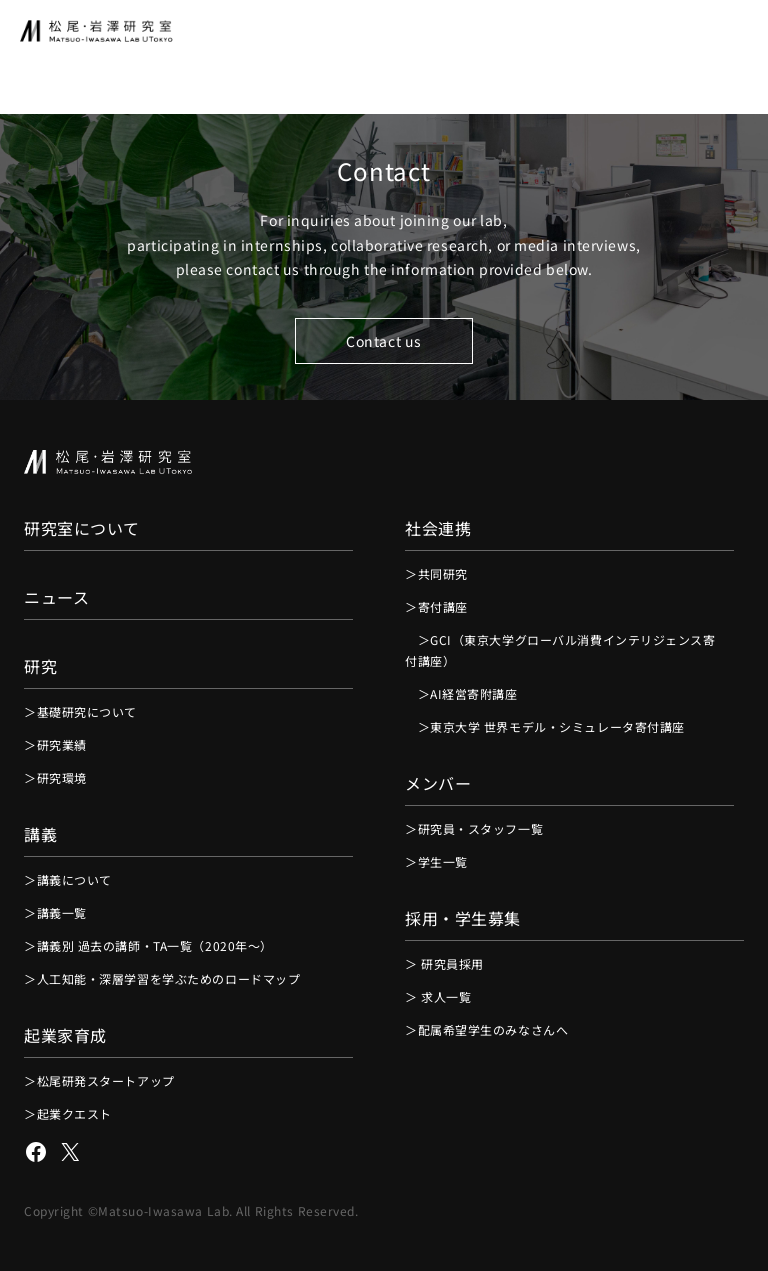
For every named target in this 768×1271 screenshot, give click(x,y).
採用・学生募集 (463, 918)
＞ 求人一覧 (438, 996)
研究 (40, 666)
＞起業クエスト (68, 1113)
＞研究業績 (55, 744)
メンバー (438, 783)
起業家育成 (65, 1035)
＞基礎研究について (80, 711)
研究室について (82, 528)
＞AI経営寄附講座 (461, 693)
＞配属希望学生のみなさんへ (486, 1029)
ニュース (56, 597)
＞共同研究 (436, 573)
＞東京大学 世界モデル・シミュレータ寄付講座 (545, 726)
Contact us (384, 341)
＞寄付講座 (436, 606)
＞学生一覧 (436, 861)
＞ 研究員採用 (444, 963)
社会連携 (438, 528)
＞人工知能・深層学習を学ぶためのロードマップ (162, 978)
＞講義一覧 (55, 912)
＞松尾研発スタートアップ (99, 1080)
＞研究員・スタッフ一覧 (474, 828)
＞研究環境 (55, 777)
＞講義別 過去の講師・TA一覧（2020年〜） (148, 945)
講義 (40, 834)
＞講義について (68, 879)
